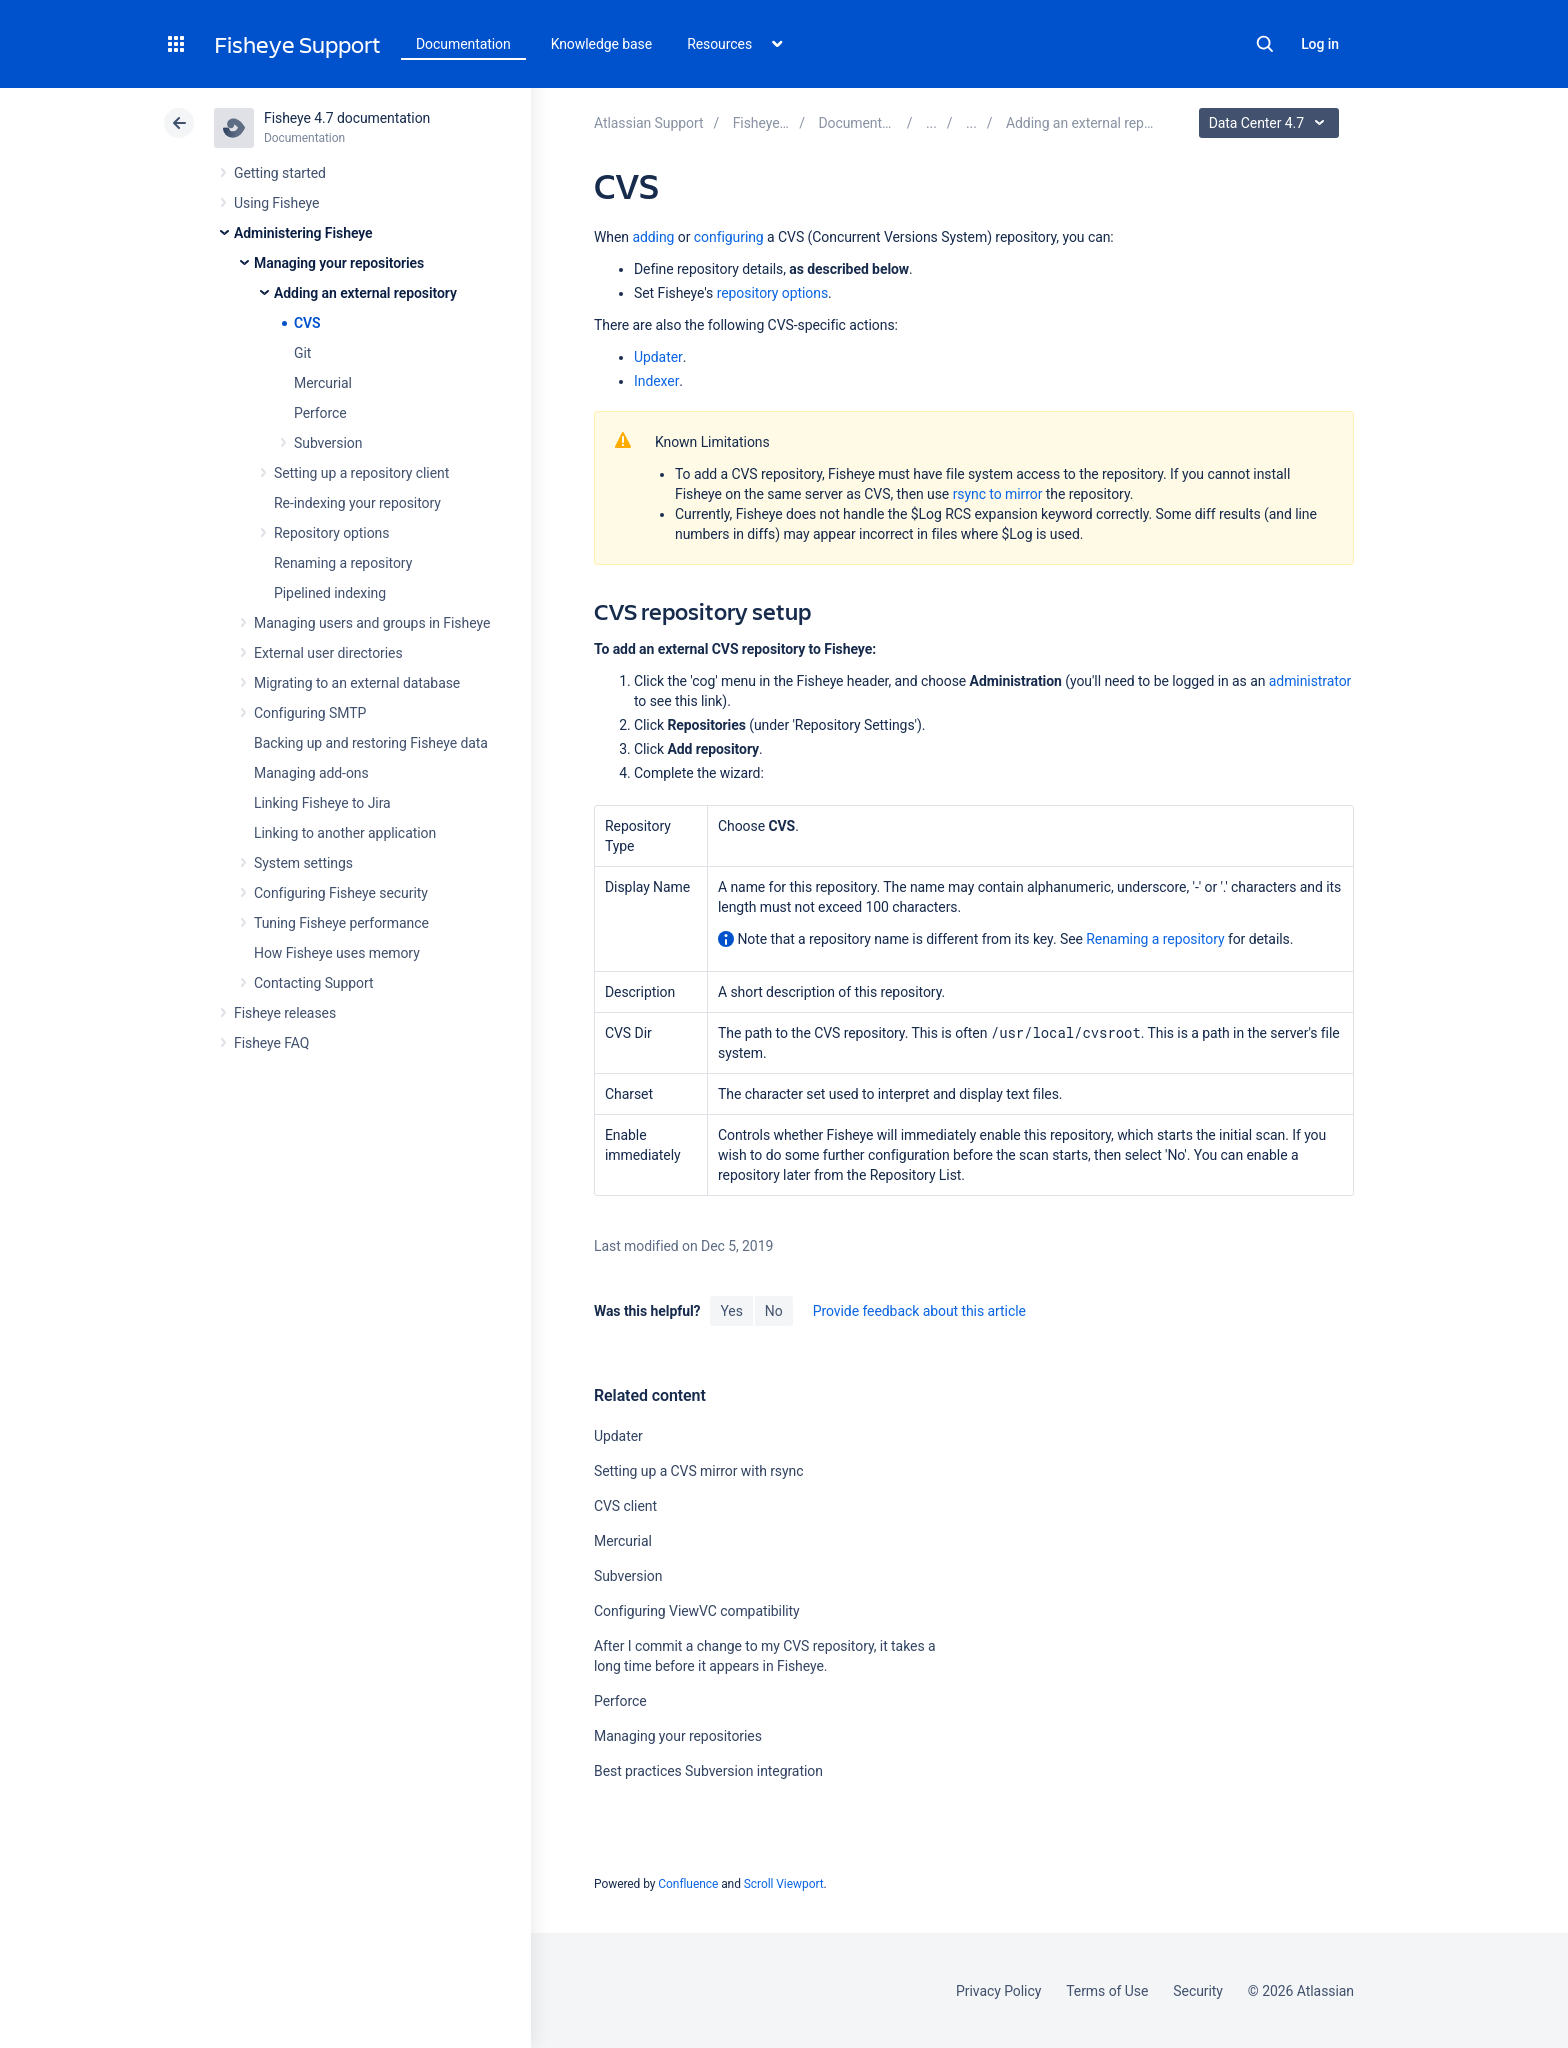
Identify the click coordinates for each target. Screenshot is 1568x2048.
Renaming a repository (343, 563)
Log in (1320, 44)
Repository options (331, 533)
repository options (772, 293)
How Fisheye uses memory (337, 953)
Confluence (688, 1884)
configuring (729, 237)
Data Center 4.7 (1271, 123)
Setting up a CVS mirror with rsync (699, 1471)
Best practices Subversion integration (708, 1771)
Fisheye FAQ (271, 1043)
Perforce (320, 413)
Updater (658, 357)
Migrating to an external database (357, 683)
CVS (307, 323)
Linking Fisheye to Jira (322, 803)
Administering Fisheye (303, 233)
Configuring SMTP (310, 713)
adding (653, 237)
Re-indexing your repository (357, 503)
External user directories (328, 653)
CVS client (625, 1506)
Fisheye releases (285, 1013)
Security (1198, 1991)
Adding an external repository (365, 293)
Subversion (328, 443)
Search (1265, 44)
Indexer (656, 381)
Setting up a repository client (361, 473)
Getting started (280, 173)
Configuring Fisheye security (341, 893)
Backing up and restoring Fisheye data (371, 743)
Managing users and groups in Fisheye (372, 623)
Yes (731, 1311)
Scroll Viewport (784, 1884)
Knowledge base (602, 44)
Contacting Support (314, 983)
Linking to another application (345, 833)
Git (302, 353)
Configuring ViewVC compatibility (697, 1611)
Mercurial (323, 383)
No (774, 1311)
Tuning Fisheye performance (341, 923)
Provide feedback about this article (919, 1311)
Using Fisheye (276, 203)
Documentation (463, 44)
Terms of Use (1107, 1991)
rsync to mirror (998, 494)
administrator (1310, 681)
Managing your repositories (339, 263)
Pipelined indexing (330, 593)
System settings (303, 863)
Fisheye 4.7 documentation (347, 118)
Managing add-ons (311, 773)
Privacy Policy (998, 1991)
